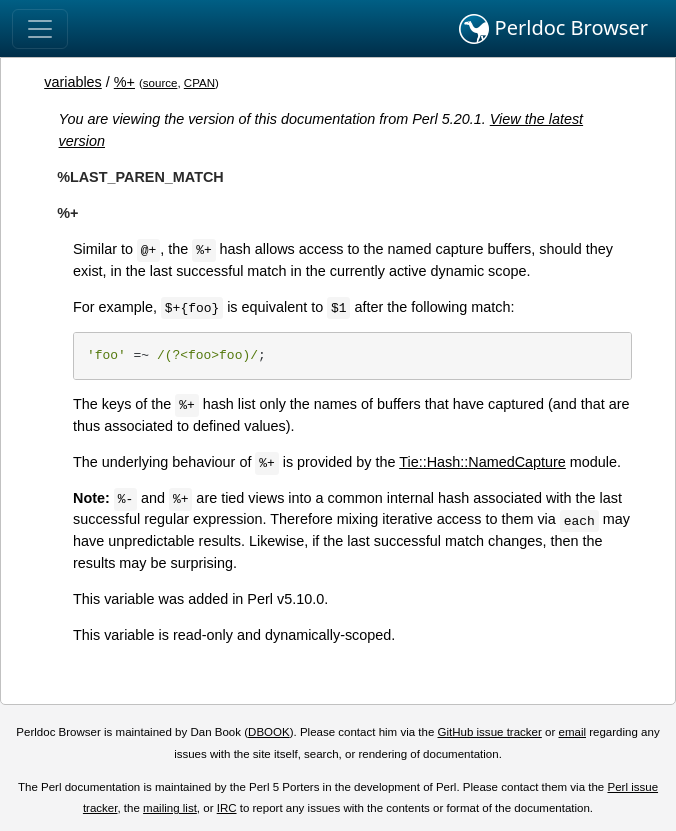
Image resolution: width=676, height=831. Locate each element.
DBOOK (269, 732)
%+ (124, 82)
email (572, 732)
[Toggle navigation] (40, 29)
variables (73, 82)
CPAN (199, 83)
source (160, 83)
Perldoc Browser (553, 29)
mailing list (170, 808)
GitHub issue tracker (490, 732)
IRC (227, 808)
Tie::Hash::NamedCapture (482, 462)
